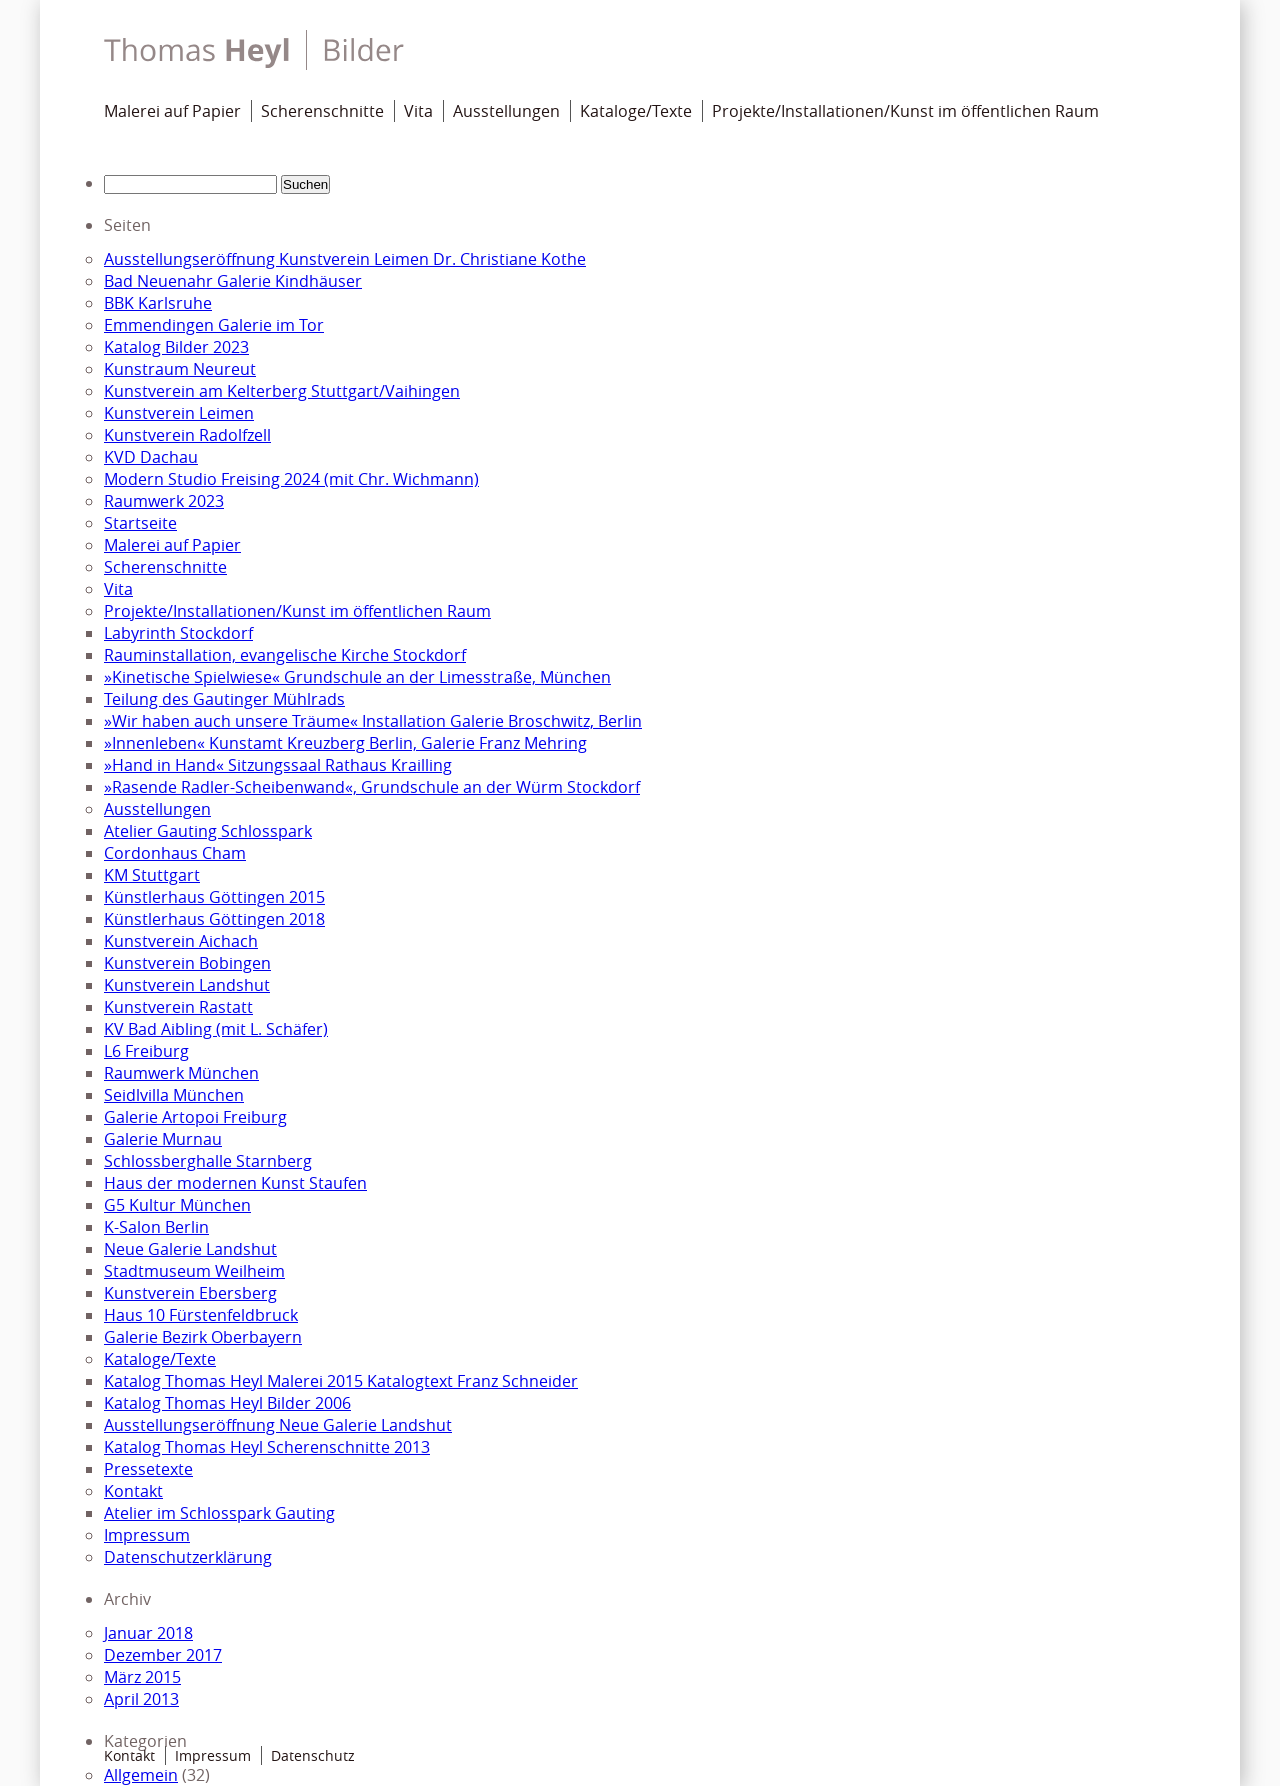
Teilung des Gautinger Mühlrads (224, 699)
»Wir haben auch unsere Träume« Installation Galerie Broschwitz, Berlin (373, 721)
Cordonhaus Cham (175, 853)
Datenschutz (313, 1755)
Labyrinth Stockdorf (178, 633)
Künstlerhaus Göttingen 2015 (214, 897)
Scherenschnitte (322, 111)
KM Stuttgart (152, 875)
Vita (418, 111)
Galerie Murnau (163, 1139)
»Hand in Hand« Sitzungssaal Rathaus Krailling (278, 765)
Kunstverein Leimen (179, 413)
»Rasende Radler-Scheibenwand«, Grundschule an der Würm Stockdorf (372, 787)
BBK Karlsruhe (158, 303)
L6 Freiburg (146, 1051)
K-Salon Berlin (156, 1227)
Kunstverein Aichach (181, 941)
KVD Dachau (151, 457)
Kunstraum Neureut (180, 369)
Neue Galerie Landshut (190, 1249)
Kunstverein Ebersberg (190, 1293)
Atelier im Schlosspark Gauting (219, 1513)
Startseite (140, 523)
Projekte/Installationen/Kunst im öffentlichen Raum (905, 111)
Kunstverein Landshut (187, 985)
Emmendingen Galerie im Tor (214, 325)
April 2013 (141, 1699)
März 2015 (142, 1677)
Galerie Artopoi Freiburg (195, 1117)
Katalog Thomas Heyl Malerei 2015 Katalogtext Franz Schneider (341, 1381)
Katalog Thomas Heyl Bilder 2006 (227, 1403)
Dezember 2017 (163, 1655)
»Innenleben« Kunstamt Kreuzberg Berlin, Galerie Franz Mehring (345, 743)
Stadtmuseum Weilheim (194, 1271)
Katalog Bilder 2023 (176, 347)
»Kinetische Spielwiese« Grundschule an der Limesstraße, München (357, 677)
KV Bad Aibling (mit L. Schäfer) (216, 1029)
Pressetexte (148, 1469)
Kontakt (133, 1491)
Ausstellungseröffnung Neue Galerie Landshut (278, 1425)
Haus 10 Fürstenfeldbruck (201, 1315)
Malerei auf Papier (172, 111)
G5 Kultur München (177, 1205)
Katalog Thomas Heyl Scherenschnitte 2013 (267, 1447)
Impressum (147, 1535)
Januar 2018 (148, 1633)
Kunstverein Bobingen (187, 963)
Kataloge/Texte (636, 111)
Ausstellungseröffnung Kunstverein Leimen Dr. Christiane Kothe (345, 259)
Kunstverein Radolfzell (187, 435)
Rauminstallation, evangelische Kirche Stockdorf (285, 655)
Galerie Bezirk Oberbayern (203, 1337)
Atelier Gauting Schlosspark (208, 831)
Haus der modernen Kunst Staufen (235, 1183)
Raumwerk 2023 (164, 501)
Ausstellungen (506, 111)
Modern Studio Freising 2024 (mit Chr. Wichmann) (291, 479)
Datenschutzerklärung (188, 1557)
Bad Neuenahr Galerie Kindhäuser (233, 281)
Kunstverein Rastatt (178, 1007)
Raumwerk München (181, 1073)
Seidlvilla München (174, 1095)
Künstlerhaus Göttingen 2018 (214, 919)
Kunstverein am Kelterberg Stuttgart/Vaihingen (282, 391)
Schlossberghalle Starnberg (208, 1161)
